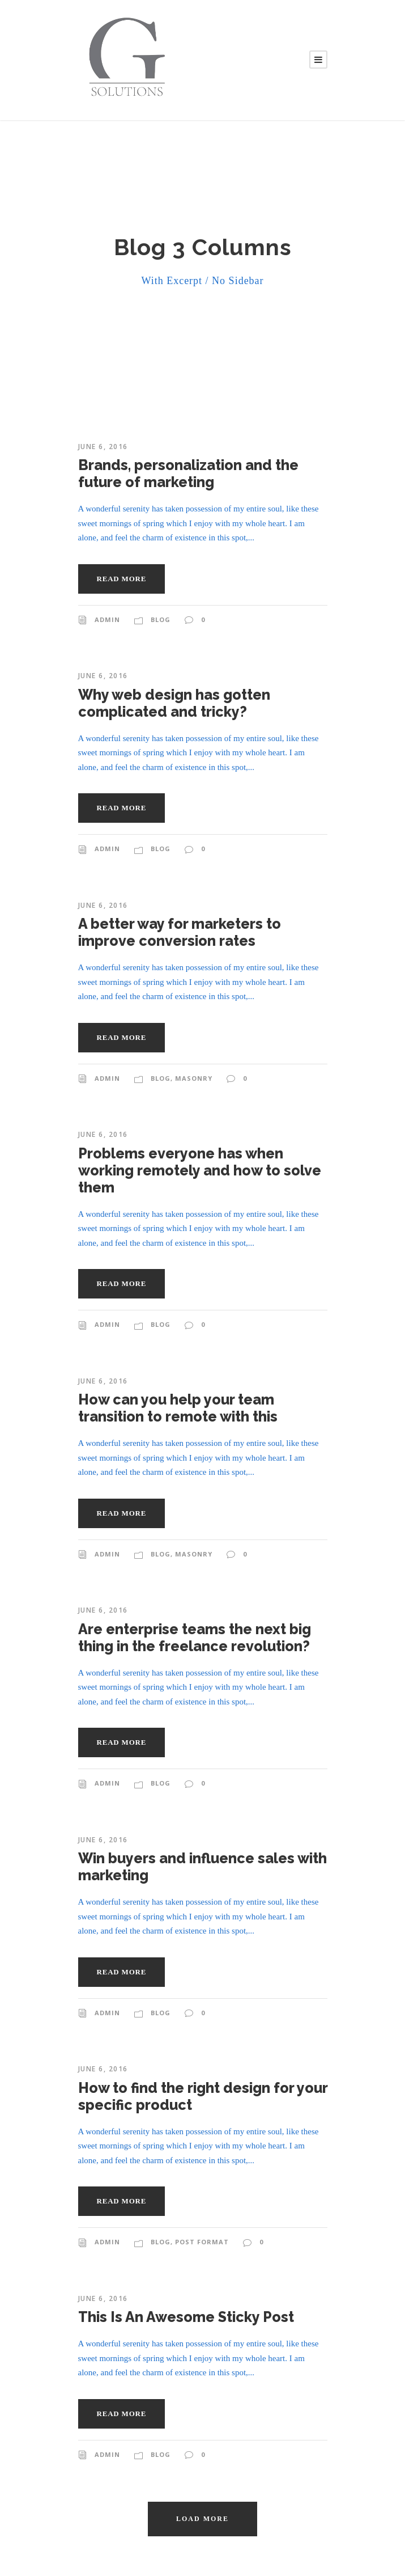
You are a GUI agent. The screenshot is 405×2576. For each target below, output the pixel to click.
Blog (160, 619)
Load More (202, 2519)
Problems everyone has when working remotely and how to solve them (199, 1170)
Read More (122, 578)
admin (107, 619)
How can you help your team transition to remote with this (178, 1408)
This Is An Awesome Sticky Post (186, 2316)
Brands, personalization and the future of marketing (188, 473)
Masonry (193, 1078)
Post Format (202, 2241)
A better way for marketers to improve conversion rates (179, 932)
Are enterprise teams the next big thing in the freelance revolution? (194, 1638)
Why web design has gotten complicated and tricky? (174, 703)
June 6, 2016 (103, 446)
